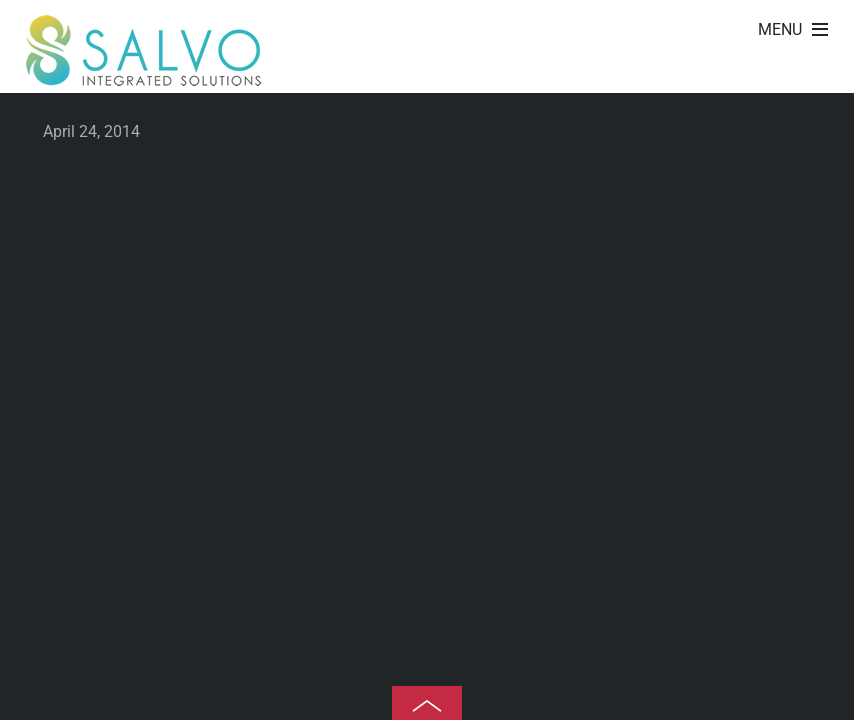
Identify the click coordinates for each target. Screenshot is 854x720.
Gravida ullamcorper (795, 75)
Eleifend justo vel (824, 75)
